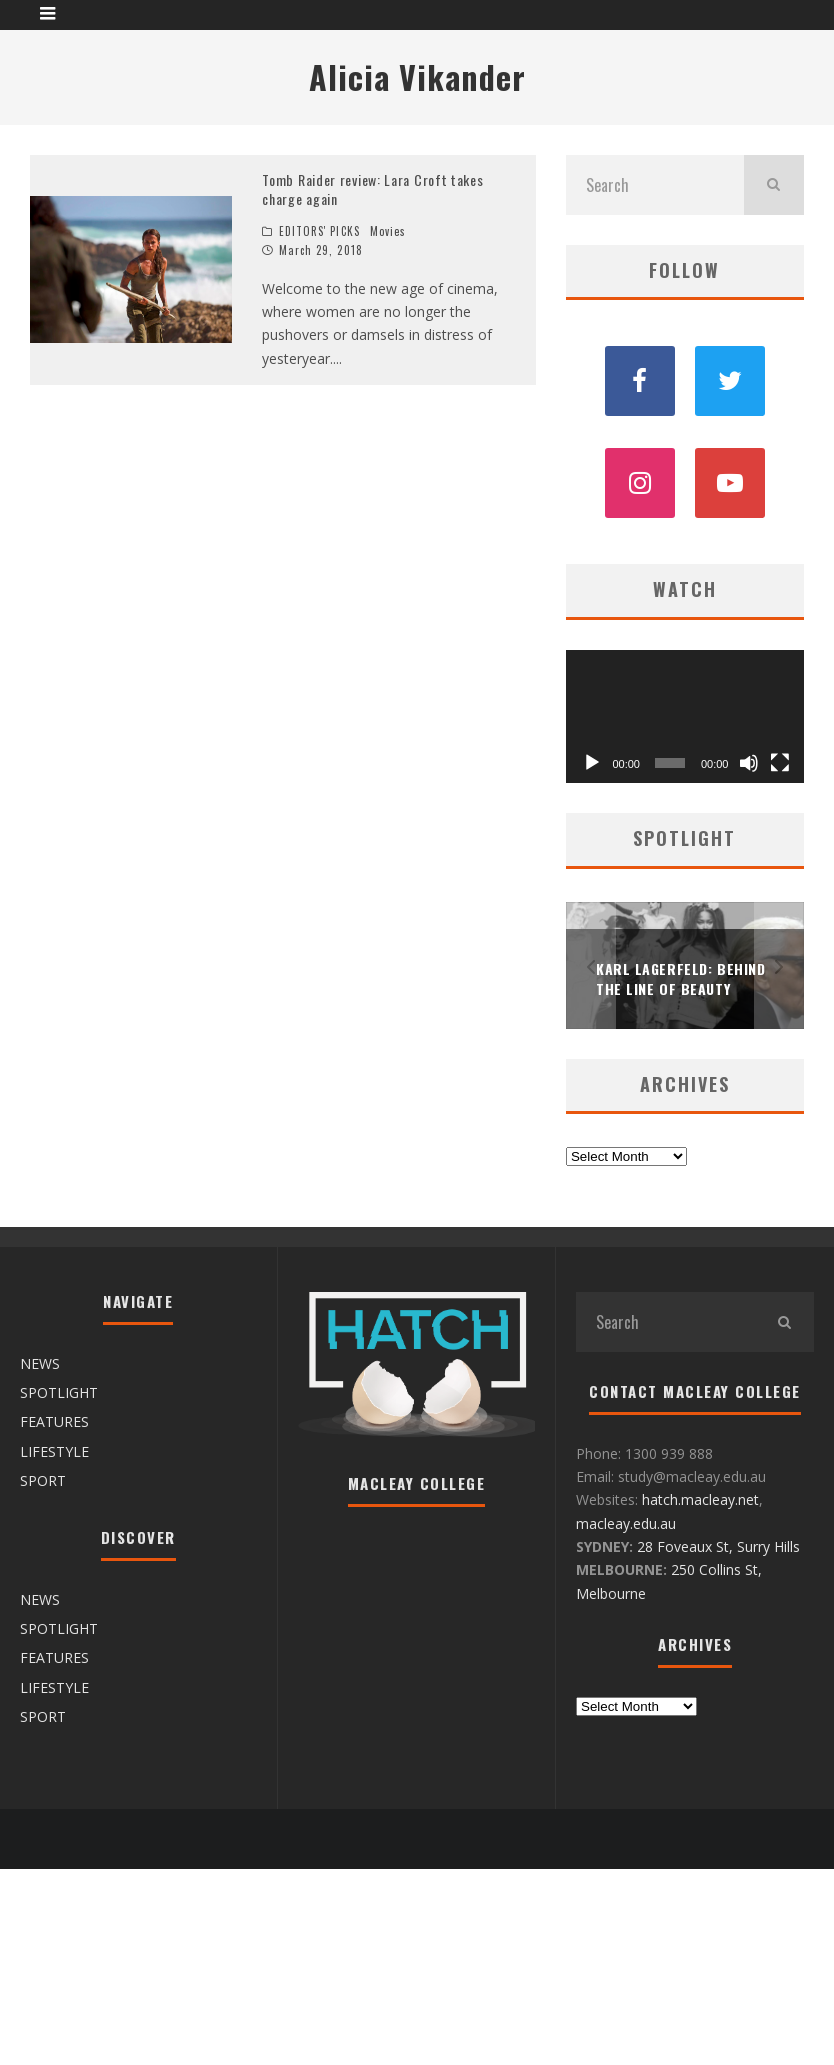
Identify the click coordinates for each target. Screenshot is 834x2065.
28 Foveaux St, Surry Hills (718, 1546)
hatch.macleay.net (700, 1499)
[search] (774, 185)
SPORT (43, 1480)
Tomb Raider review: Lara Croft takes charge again (372, 189)
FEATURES (54, 1421)
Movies (388, 231)
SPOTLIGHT (59, 1392)
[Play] (592, 763)
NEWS (40, 1363)
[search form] (655, 185)
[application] (685, 717)
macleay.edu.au (626, 1523)
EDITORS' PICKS (319, 231)
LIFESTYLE (54, 1451)
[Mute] (749, 763)
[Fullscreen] (780, 763)
